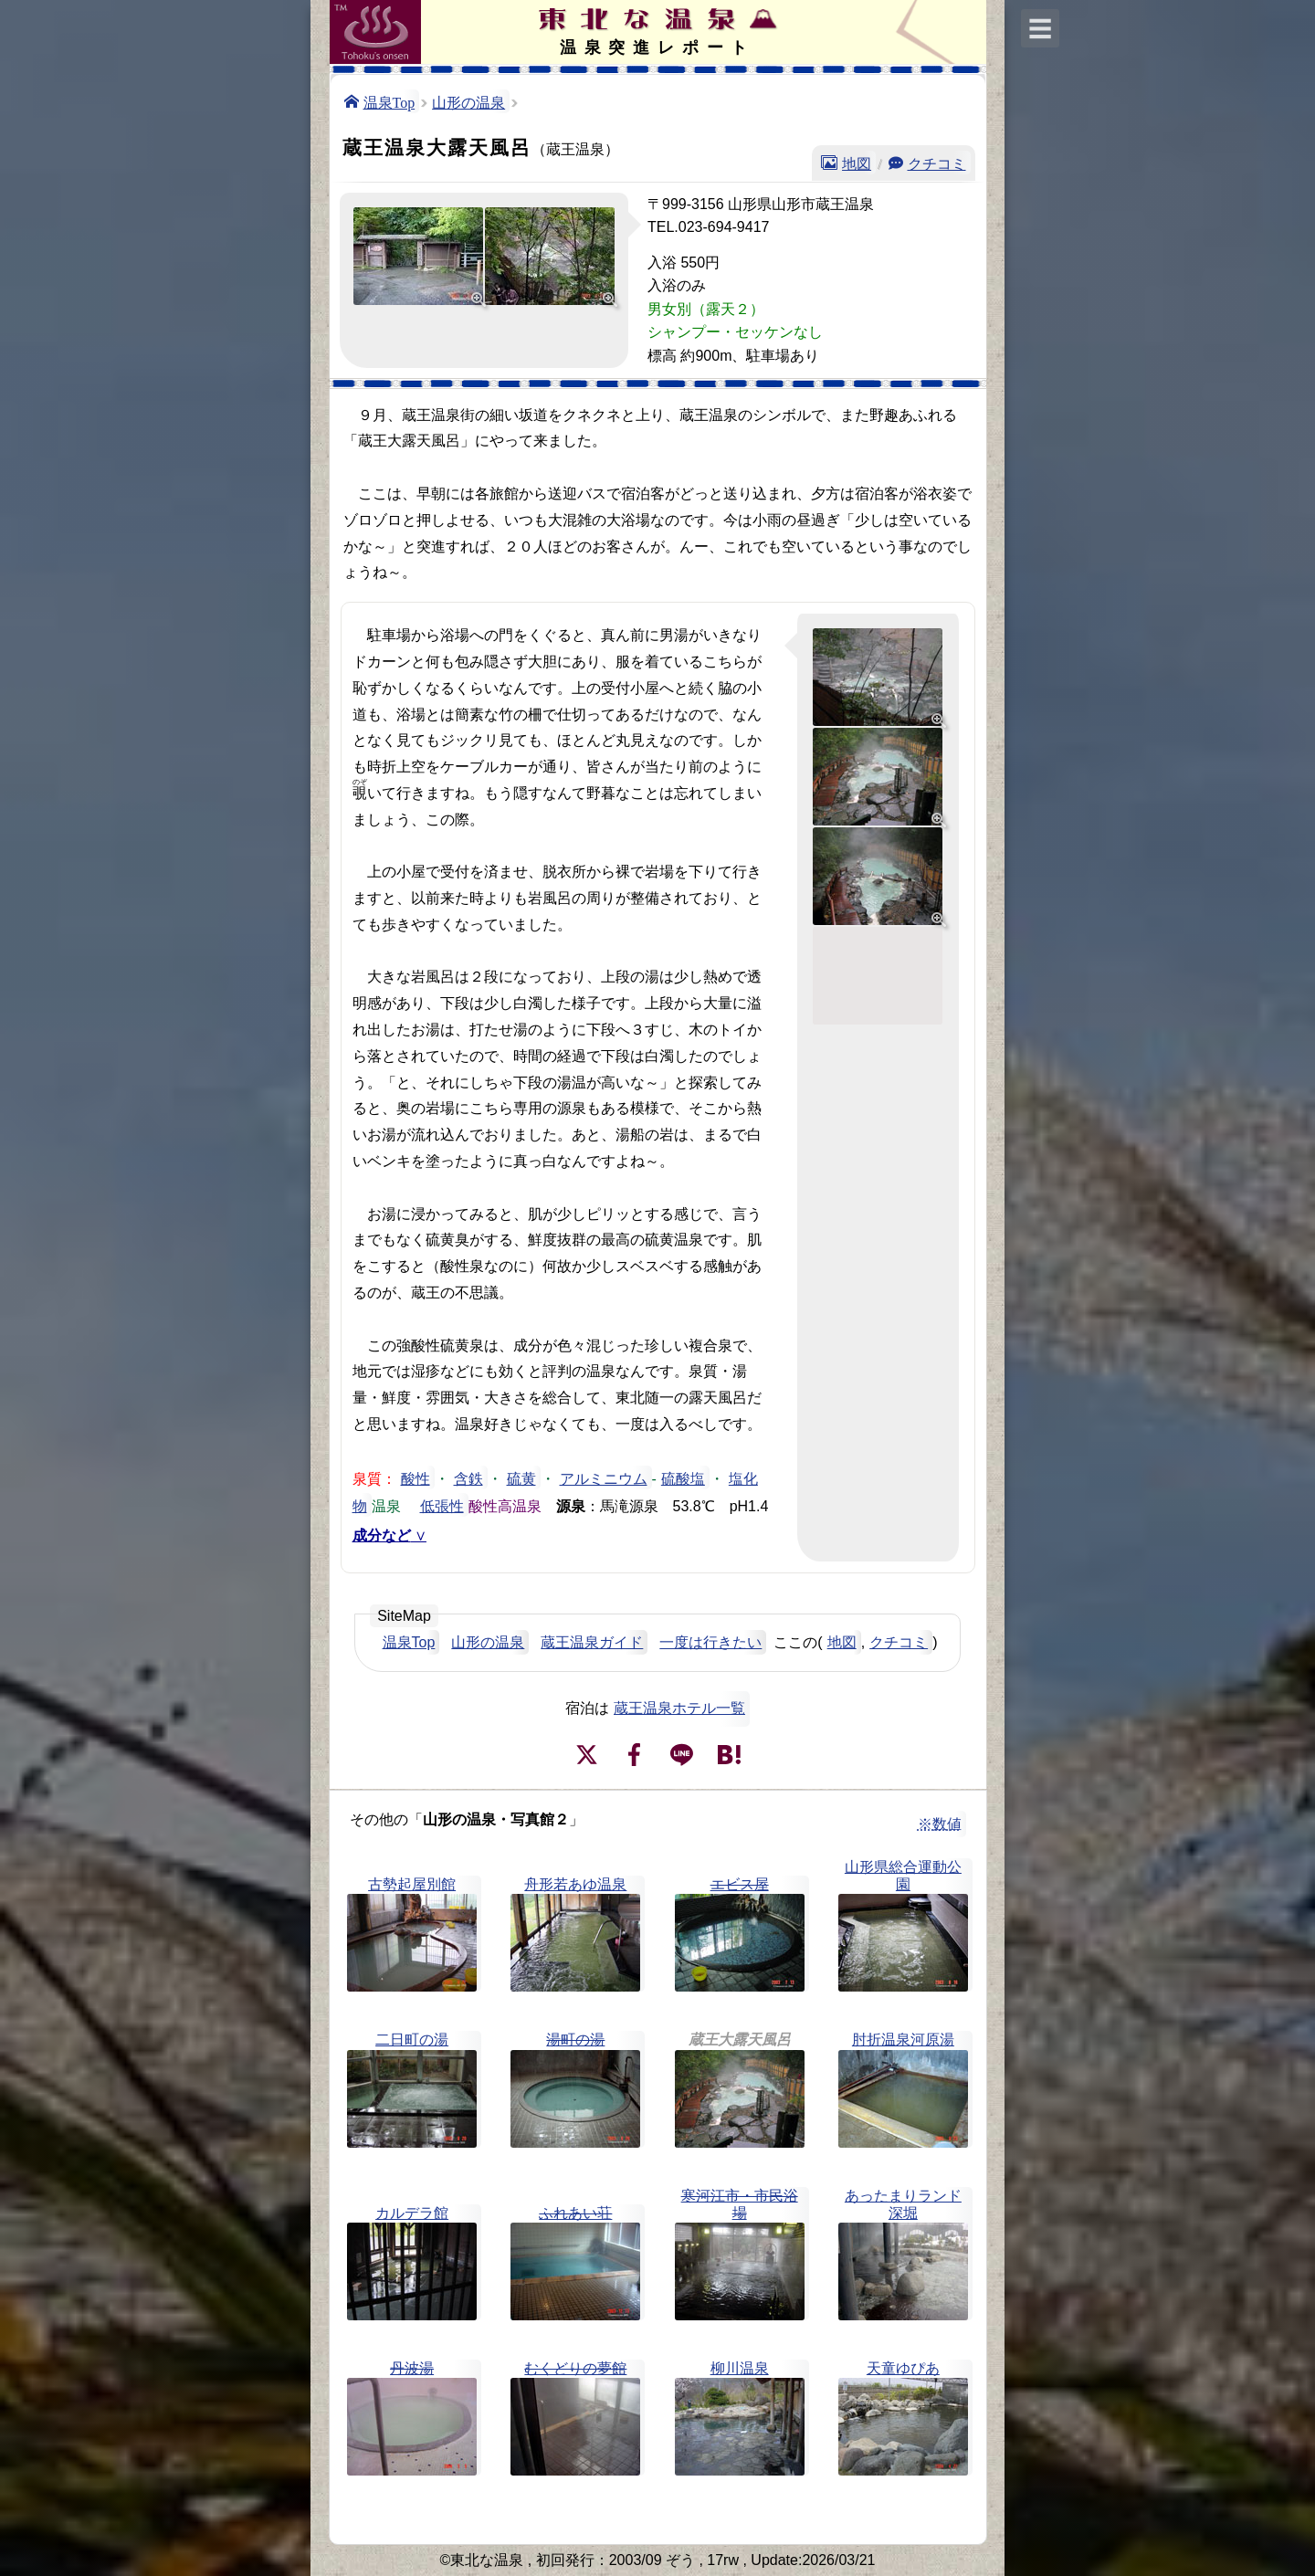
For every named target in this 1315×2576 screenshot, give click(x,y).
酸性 (415, 1477)
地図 (856, 162)
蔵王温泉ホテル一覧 (679, 1708)
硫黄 (521, 1477)
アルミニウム (603, 1477)
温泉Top (389, 101)
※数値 (940, 1824)
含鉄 (468, 1477)
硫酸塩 (683, 1477)
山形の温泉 (468, 101)
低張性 (442, 1505)
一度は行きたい (710, 1642)
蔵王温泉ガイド (592, 1642)
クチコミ (937, 162)
